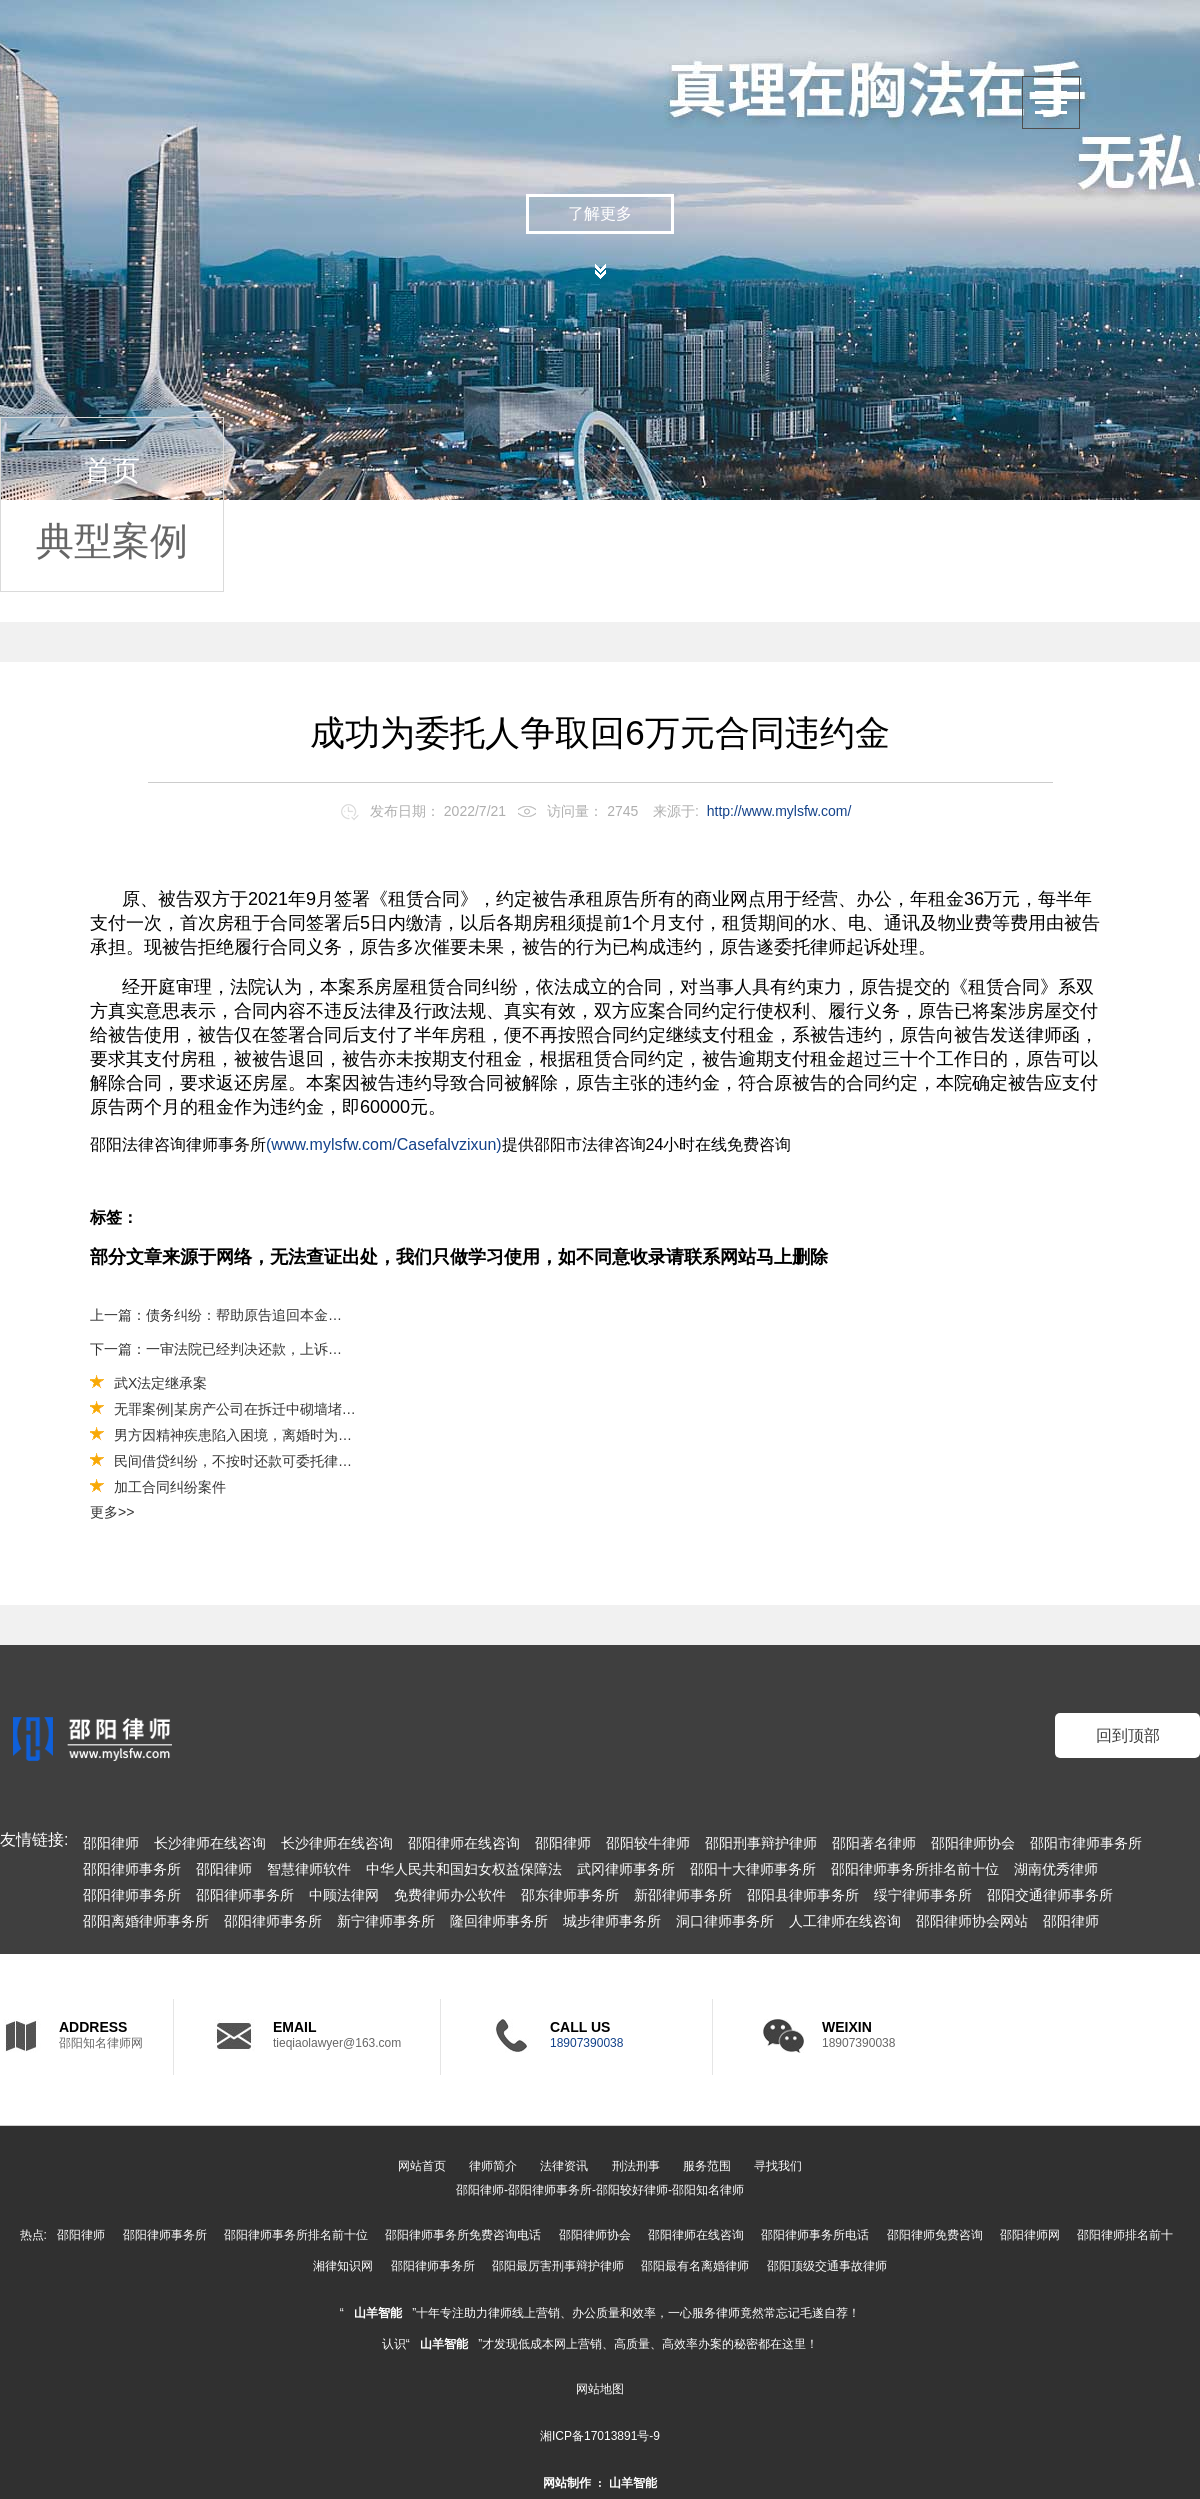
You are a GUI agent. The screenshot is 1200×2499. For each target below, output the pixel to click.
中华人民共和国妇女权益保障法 (464, 1869)
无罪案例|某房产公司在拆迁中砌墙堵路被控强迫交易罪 (284, 1409)
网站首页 (422, 2166)
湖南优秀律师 (1056, 1869)
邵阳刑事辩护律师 (761, 1843)
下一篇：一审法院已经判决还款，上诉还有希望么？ (217, 1349)
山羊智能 (378, 2313)
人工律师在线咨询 (845, 1921)
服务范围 (707, 2166)
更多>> (112, 1512)
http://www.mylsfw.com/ (779, 811)
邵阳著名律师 (874, 1843)
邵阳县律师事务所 (803, 1895)
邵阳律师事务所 (132, 1869)
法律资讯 (564, 2166)
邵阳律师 (111, 1843)
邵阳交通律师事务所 (1050, 1895)
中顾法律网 (344, 1895)
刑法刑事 (636, 2166)
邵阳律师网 (1030, 2235)
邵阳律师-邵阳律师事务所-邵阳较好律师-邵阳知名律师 (600, 2190)
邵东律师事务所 (570, 1895)
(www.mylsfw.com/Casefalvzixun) (384, 1144)
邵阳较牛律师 (648, 1843)
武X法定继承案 (160, 1383)
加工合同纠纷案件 (170, 1487)
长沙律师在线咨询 (210, 1843)
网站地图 (600, 2389)
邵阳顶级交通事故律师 (827, 2266)
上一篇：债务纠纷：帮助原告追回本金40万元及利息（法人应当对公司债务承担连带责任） (217, 1315)
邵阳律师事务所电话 (815, 2235)
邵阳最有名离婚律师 (695, 2266)
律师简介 (493, 2166)
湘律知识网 (343, 2266)
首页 (112, 470)
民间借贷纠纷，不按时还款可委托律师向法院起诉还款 (282, 1461)
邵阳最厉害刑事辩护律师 (558, 2266)
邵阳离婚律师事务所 (146, 1921)
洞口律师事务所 (725, 1921)
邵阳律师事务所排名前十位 (915, 1869)
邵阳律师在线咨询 (464, 1843)
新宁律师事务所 (386, 1921)
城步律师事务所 (612, 1921)
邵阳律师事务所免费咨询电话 (463, 2235)
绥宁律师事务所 (923, 1895)
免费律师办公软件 (450, 1895)
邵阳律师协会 (973, 1843)
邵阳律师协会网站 (972, 1921)
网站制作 (567, 2483)
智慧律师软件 (309, 1869)
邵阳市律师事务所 (1086, 1843)
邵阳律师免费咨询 (935, 2235)
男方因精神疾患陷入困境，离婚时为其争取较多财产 (275, 1435)
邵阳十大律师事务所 (753, 1869)
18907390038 (586, 2043)
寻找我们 (778, 2166)
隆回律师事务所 (499, 1921)
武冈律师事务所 (626, 1869)
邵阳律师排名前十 (1125, 2235)
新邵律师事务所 (683, 1895)
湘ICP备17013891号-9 (600, 2436)
